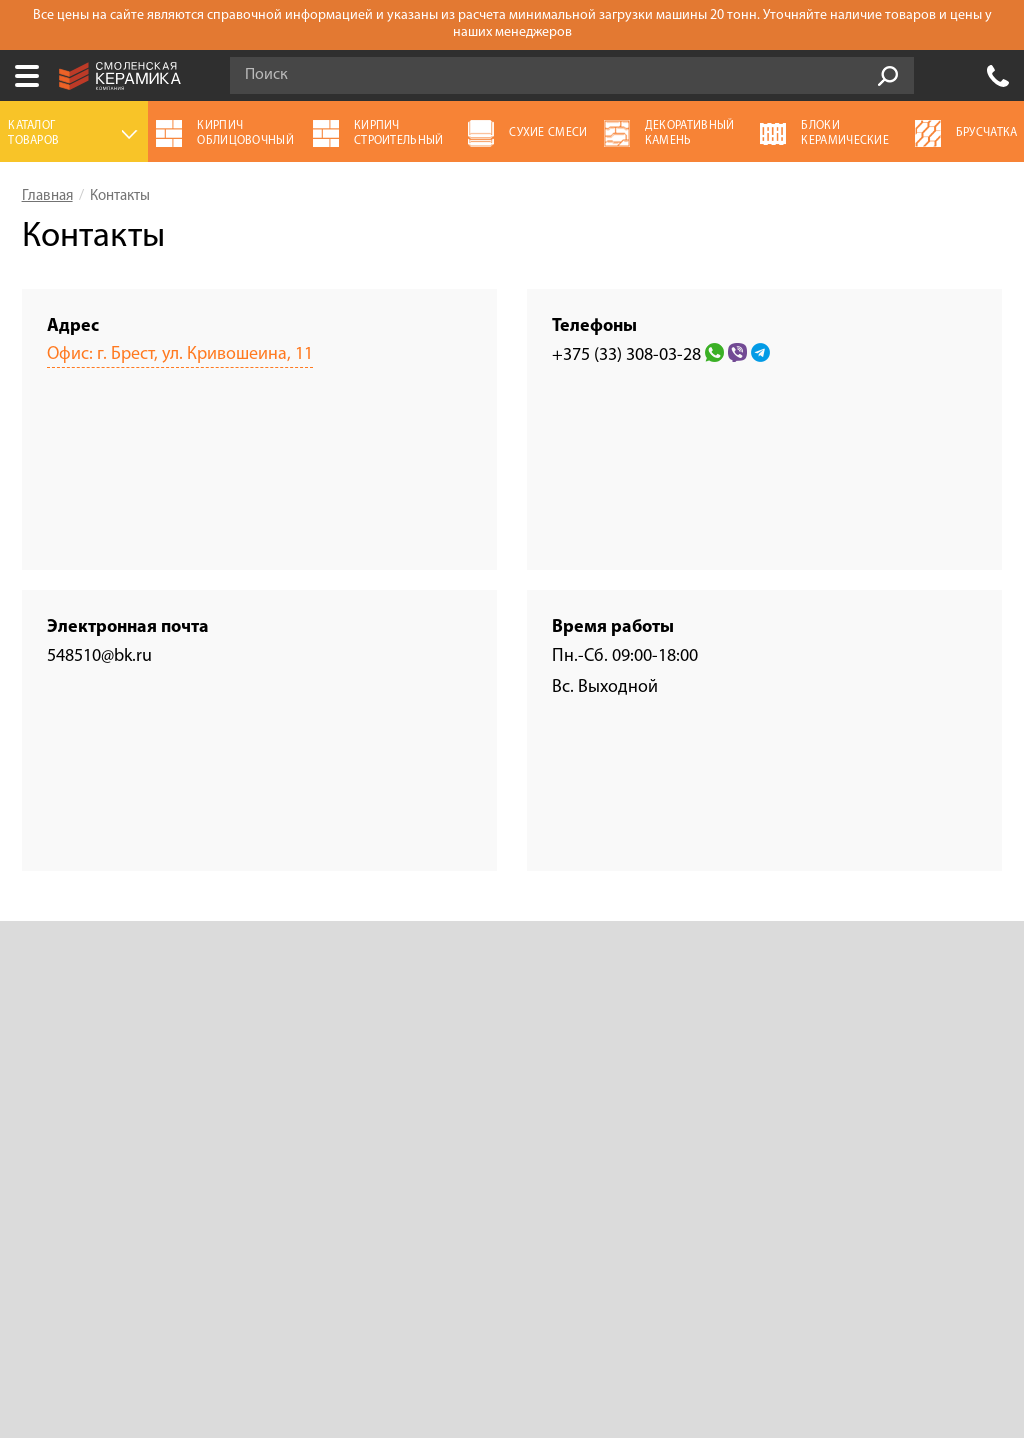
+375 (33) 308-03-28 (998, 76)
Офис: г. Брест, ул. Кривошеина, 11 (180, 354)
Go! (888, 76)
